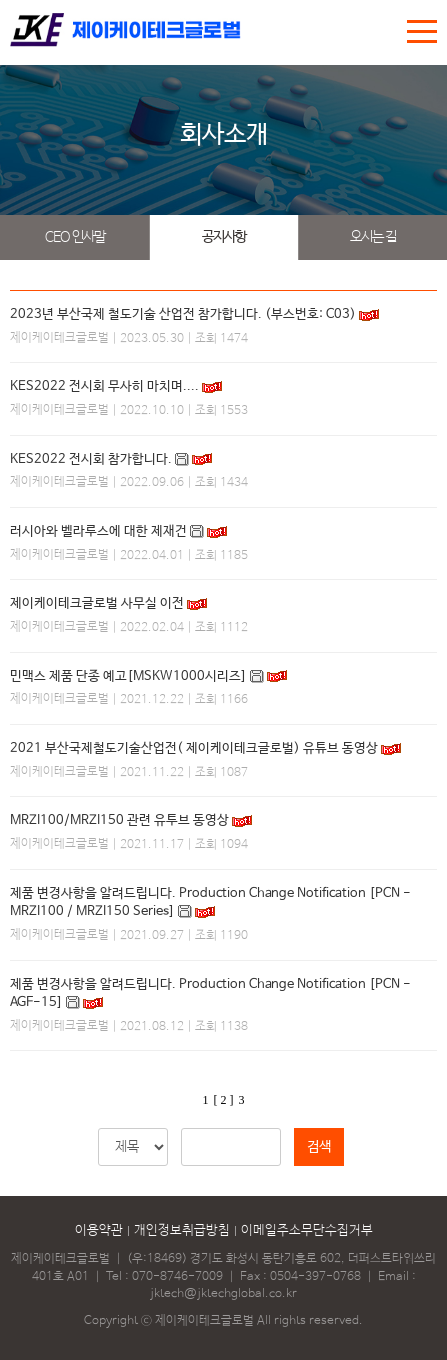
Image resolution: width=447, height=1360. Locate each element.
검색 (319, 1147)
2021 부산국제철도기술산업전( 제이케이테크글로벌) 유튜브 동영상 (194, 748)
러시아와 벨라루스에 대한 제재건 (98, 531)
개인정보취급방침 (182, 1230)
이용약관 (99, 1230)
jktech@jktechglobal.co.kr (223, 1294)
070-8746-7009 (177, 1277)
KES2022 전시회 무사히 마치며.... (104, 386)
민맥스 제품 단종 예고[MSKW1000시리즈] (128, 676)
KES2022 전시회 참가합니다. (91, 459)
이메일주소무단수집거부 (307, 1230)
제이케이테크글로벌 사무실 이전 (97, 603)
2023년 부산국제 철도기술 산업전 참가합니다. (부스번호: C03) (183, 314)
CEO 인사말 (75, 237)
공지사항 (224, 237)
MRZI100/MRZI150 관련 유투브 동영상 (119, 820)
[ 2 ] (224, 1100)
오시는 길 (373, 237)
